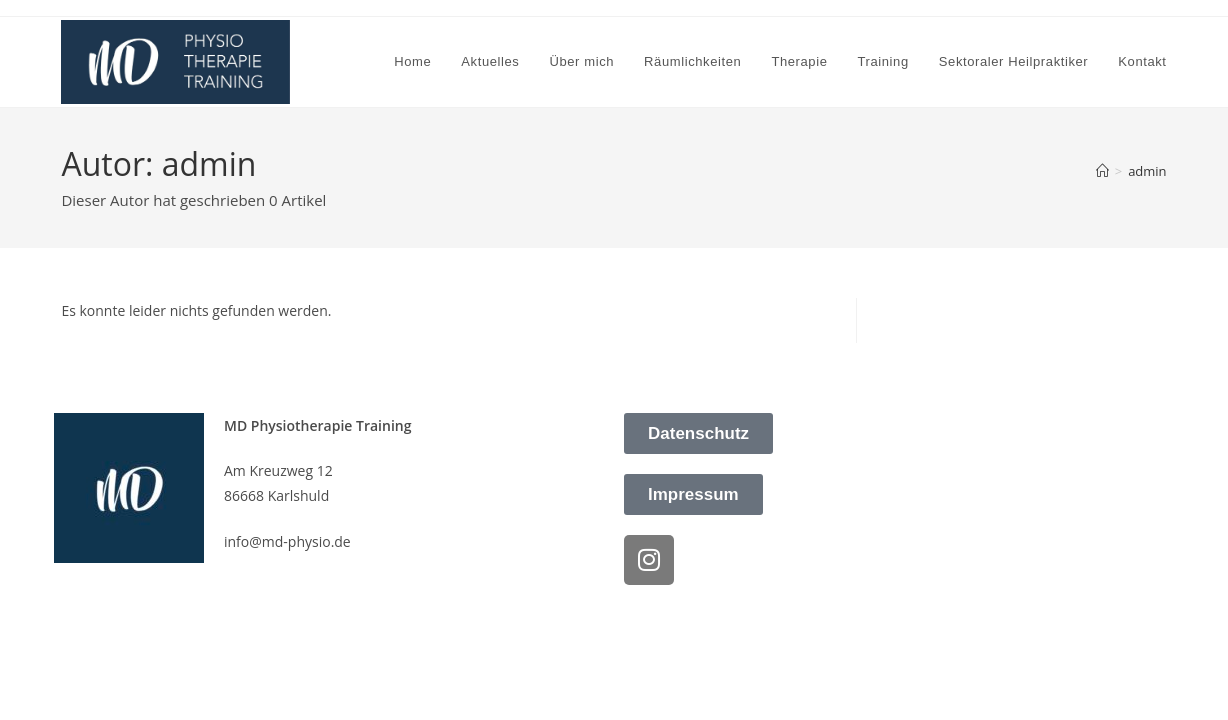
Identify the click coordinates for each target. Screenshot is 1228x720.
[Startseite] (1102, 171)
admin (1147, 171)
